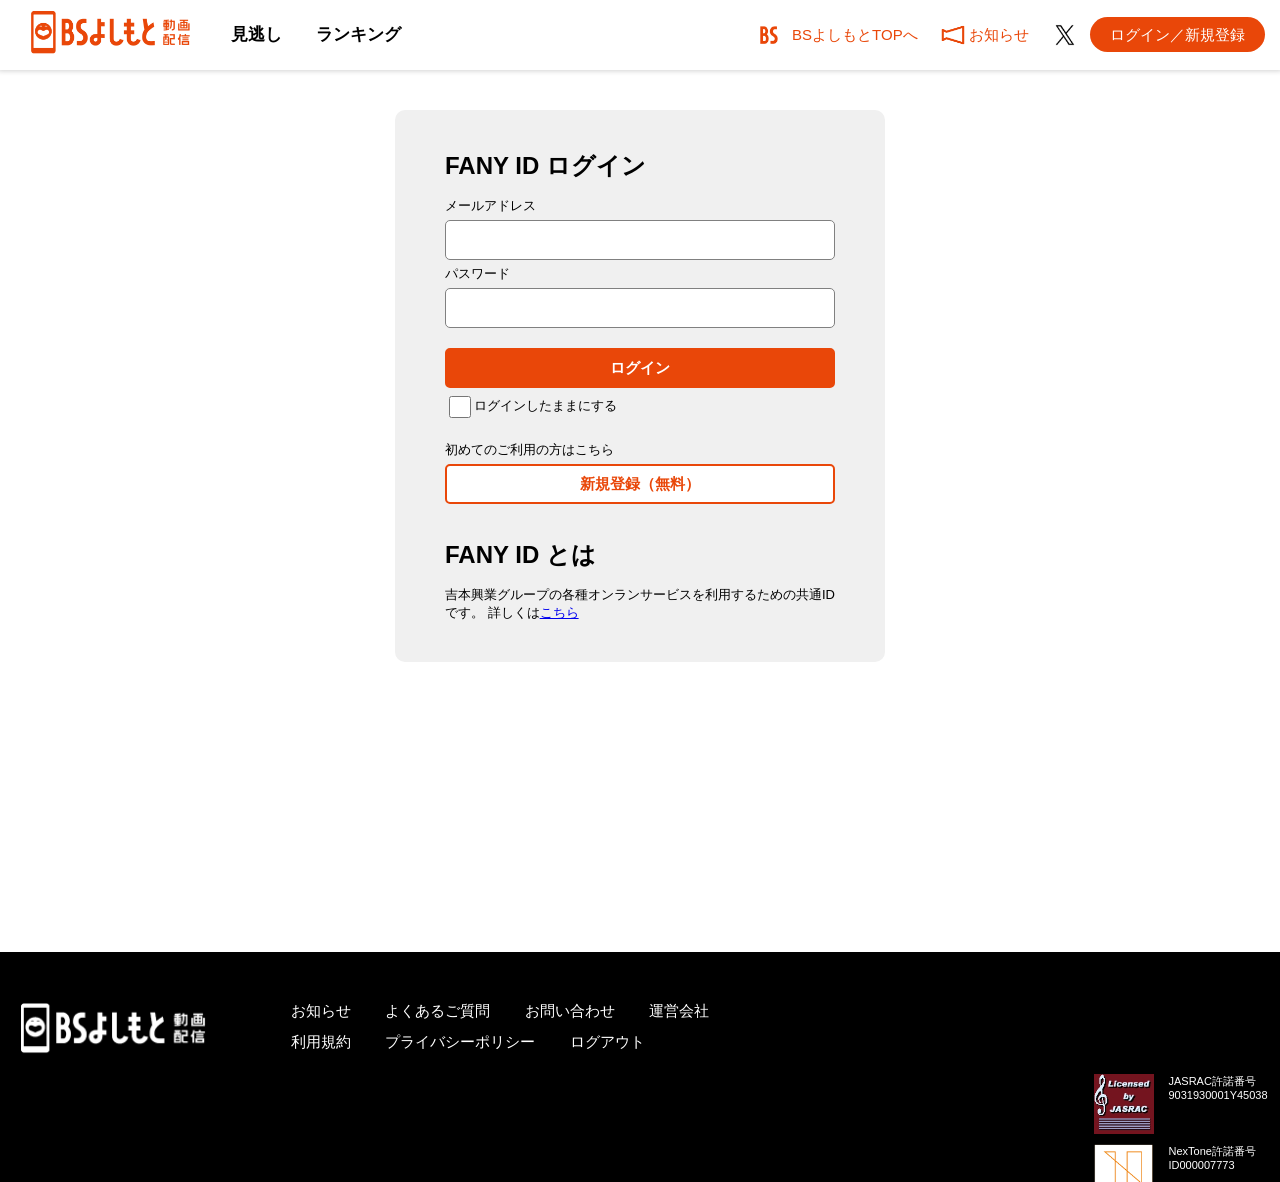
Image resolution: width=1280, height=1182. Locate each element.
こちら (559, 612)
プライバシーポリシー (460, 1041)
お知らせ (321, 1010)
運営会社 (679, 1010)
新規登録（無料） (640, 483)
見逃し (256, 34)
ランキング (358, 34)
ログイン (640, 367)
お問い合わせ (570, 1010)
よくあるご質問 (437, 1010)
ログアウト (607, 1041)
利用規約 (321, 1041)
